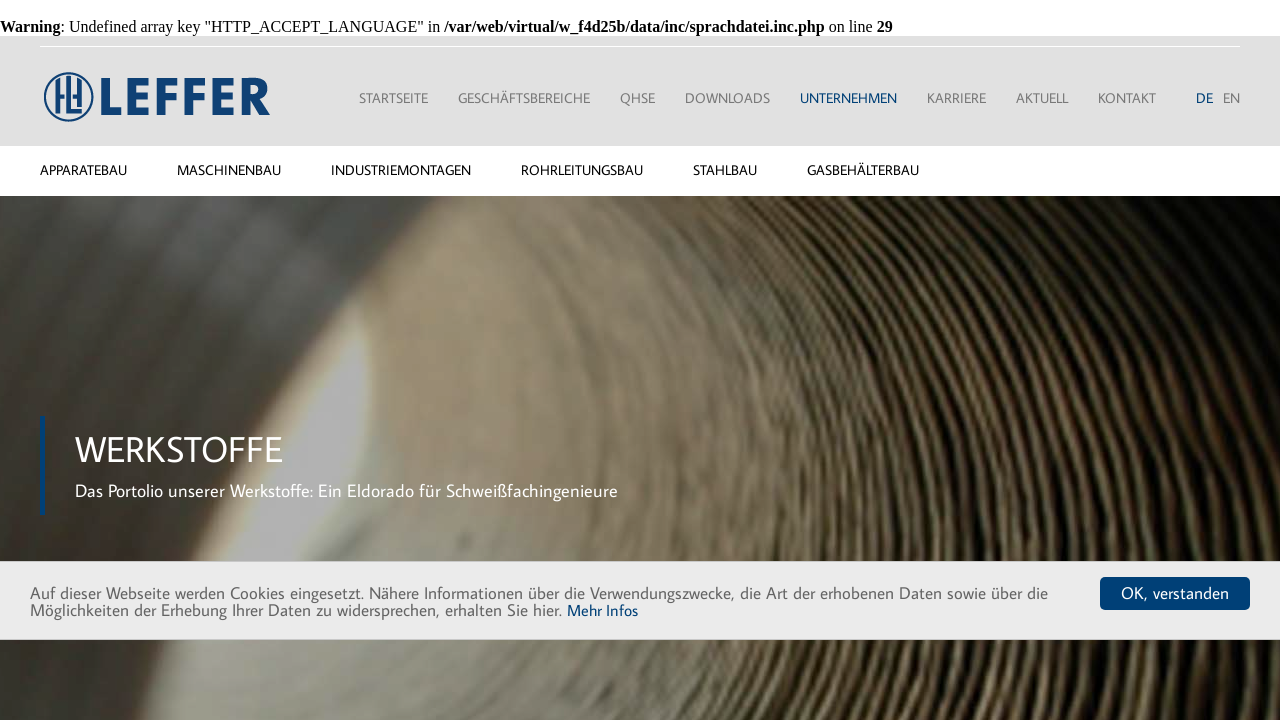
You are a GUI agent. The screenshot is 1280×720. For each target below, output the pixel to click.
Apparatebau (83, 170)
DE (1204, 98)
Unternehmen (848, 98)
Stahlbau (725, 170)
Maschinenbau (229, 170)
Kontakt (1127, 98)
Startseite (393, 98)
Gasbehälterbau (863, 170)
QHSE (637, 98)
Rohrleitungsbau (582, 170)
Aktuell (1042, 98)
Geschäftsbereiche (524, 98)
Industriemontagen (401, 170)
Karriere (956, 98)
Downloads (727, 98)
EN (1231, 98)
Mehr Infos (602, 610)
